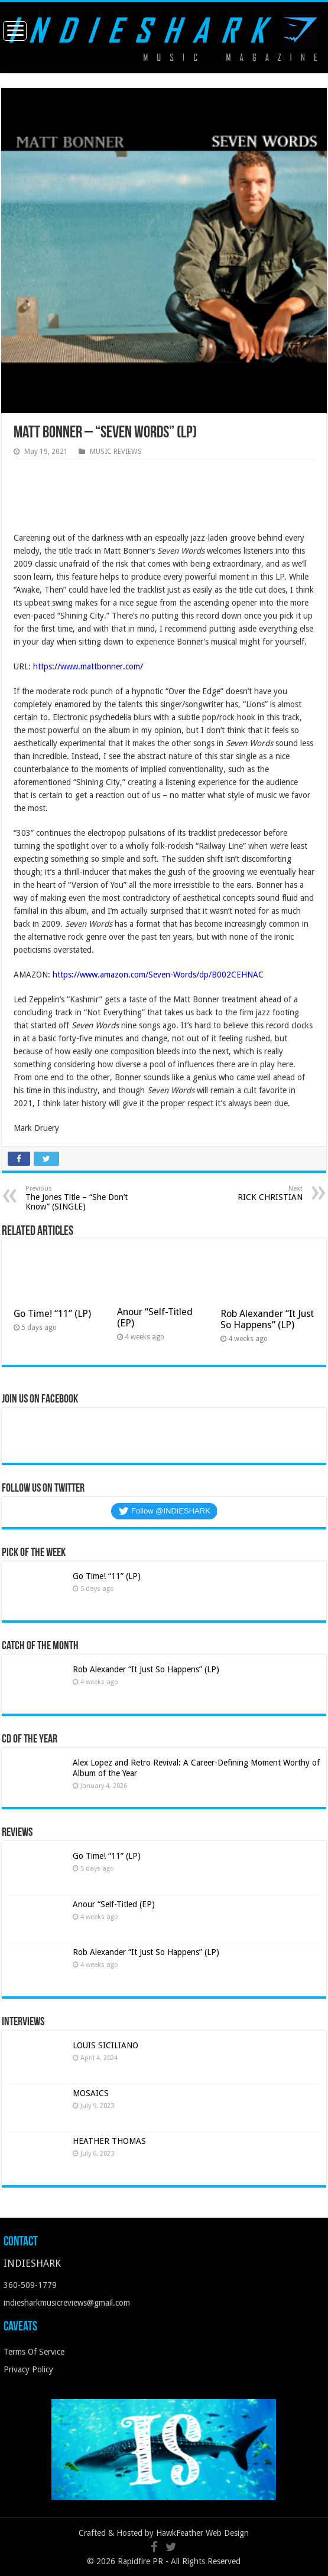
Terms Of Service (34, 2351)
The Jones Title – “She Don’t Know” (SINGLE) (86, 1198)
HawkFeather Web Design (202, 2533)
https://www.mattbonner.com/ (88, 666)
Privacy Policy (28, 2369)
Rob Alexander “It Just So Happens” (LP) (267, 1319)
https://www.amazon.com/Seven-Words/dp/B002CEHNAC (158, 974)
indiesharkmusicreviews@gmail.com (67, 2302)
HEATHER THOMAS (109, 2141)
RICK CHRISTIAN (242, 1193)
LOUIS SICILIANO (107, 2045)
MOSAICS (91, 2093)
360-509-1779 (30, 2285)
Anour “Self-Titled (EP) (114, 1904)
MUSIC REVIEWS (116, 451)
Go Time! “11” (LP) (52, 1313)
